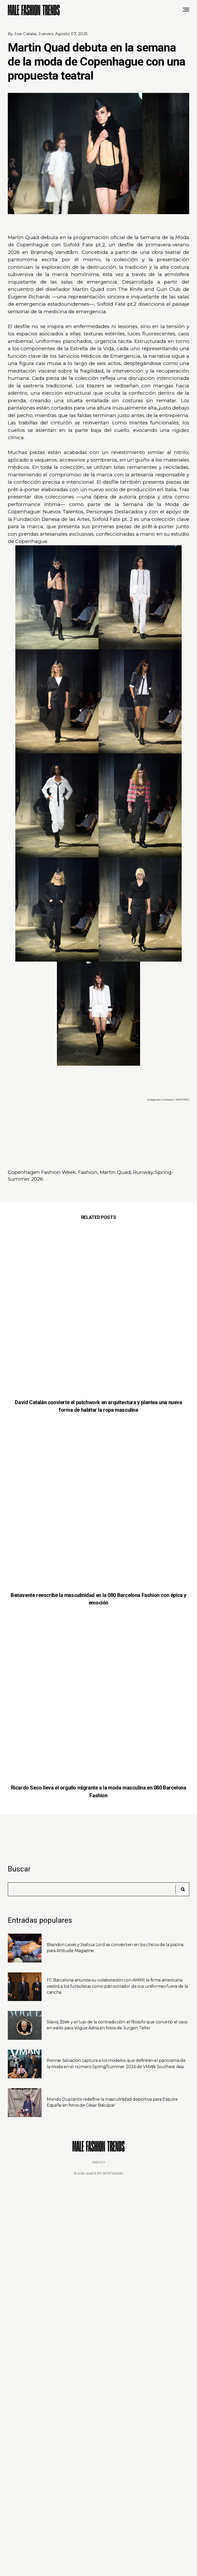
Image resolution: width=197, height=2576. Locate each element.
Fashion (87, 1172)
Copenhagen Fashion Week (42, 1172)
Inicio (98, 2162)
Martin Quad (115, 1172)
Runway (143, 1172)
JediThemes (112, 2174)
